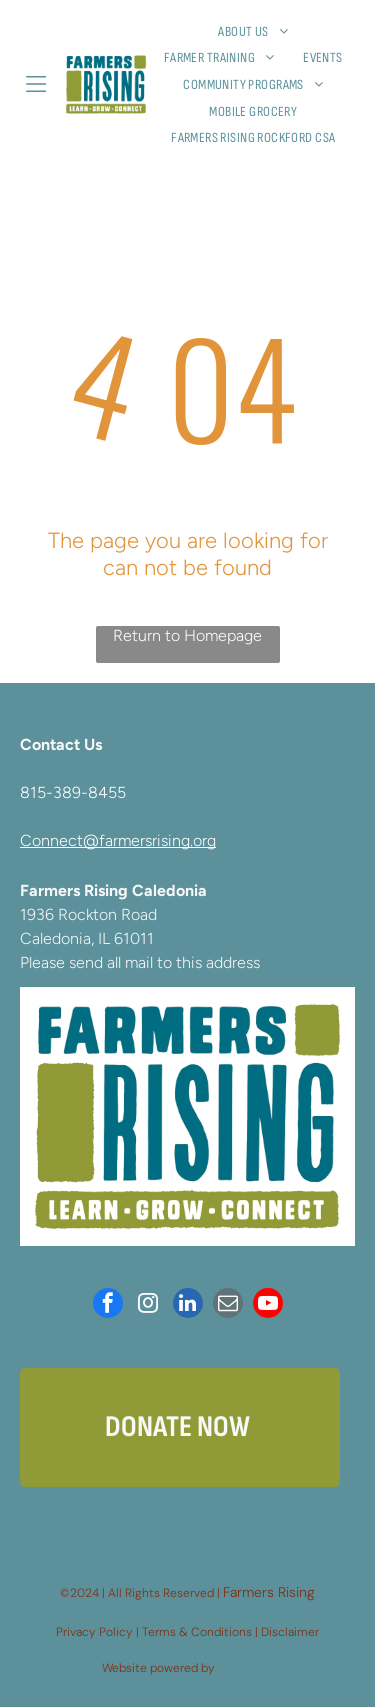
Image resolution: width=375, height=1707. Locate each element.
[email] (228, 1305)
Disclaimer (290, 1632)
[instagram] (148, 1305)
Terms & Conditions (197, 1632)
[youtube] (268, 1305)
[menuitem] (260, 31)
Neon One (245, 1668)
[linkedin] (188, 1305)
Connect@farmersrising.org (118, 840)
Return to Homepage (187, 635)
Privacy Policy (94, 1632)
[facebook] (108, 1305)
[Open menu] (36, 84)
